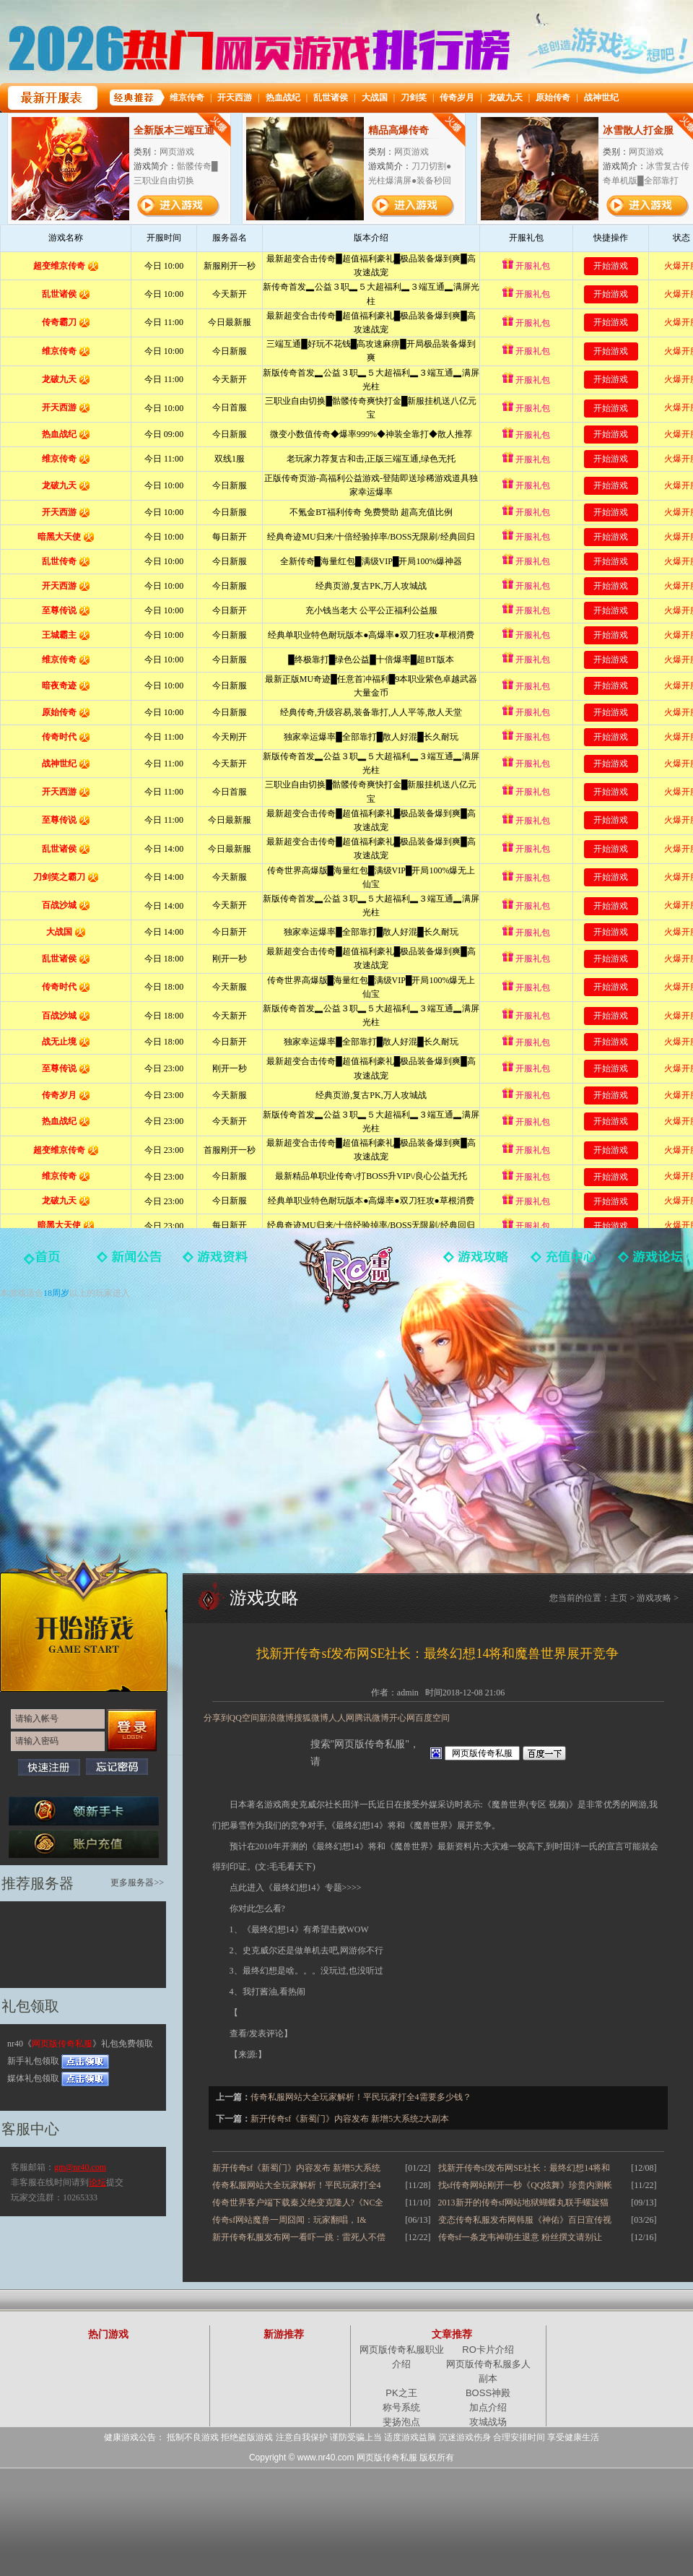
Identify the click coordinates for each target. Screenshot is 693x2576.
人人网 (341, 1718)
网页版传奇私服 (346, 1275)
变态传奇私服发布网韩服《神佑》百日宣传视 (524, 2220)
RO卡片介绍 (488, 2349)
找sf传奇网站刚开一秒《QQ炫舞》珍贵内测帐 (525, 2185)
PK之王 (401, 2392)
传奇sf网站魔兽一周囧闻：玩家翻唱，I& (289, 2220)
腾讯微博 (371, 1718)
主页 (618, 1598)
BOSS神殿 (488, 2392)
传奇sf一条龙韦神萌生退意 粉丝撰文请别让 (520, 2237)
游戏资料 (216, 1262)
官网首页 (43, 1262)
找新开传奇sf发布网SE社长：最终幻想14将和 (524, 2168)
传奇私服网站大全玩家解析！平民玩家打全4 (296, 2185)
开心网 (402, 1718)
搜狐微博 (311, 1718)
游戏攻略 (476, 1262)
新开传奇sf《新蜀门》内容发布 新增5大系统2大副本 (350, 2119)
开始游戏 (83, 1622)
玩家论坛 (649, 1262)
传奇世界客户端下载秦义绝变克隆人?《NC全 (298, 2202)
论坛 (97, 2182)
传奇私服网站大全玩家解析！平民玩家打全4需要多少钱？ (360, 2097)
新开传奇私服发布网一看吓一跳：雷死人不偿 (298, 2237)
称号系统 (401, 2407)
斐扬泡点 (401, 2421)
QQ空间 (244, 1718)
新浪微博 (276, 1718)
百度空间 (432, 1718)
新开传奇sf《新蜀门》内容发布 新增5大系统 (296, 2168)
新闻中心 (130, 1262)
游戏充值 (563, 1262)
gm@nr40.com (80, 2167)
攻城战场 (488, 2421)
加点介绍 (488, 2407)
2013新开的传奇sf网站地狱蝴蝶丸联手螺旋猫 (523, 2202)
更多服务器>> (137, 1882)
